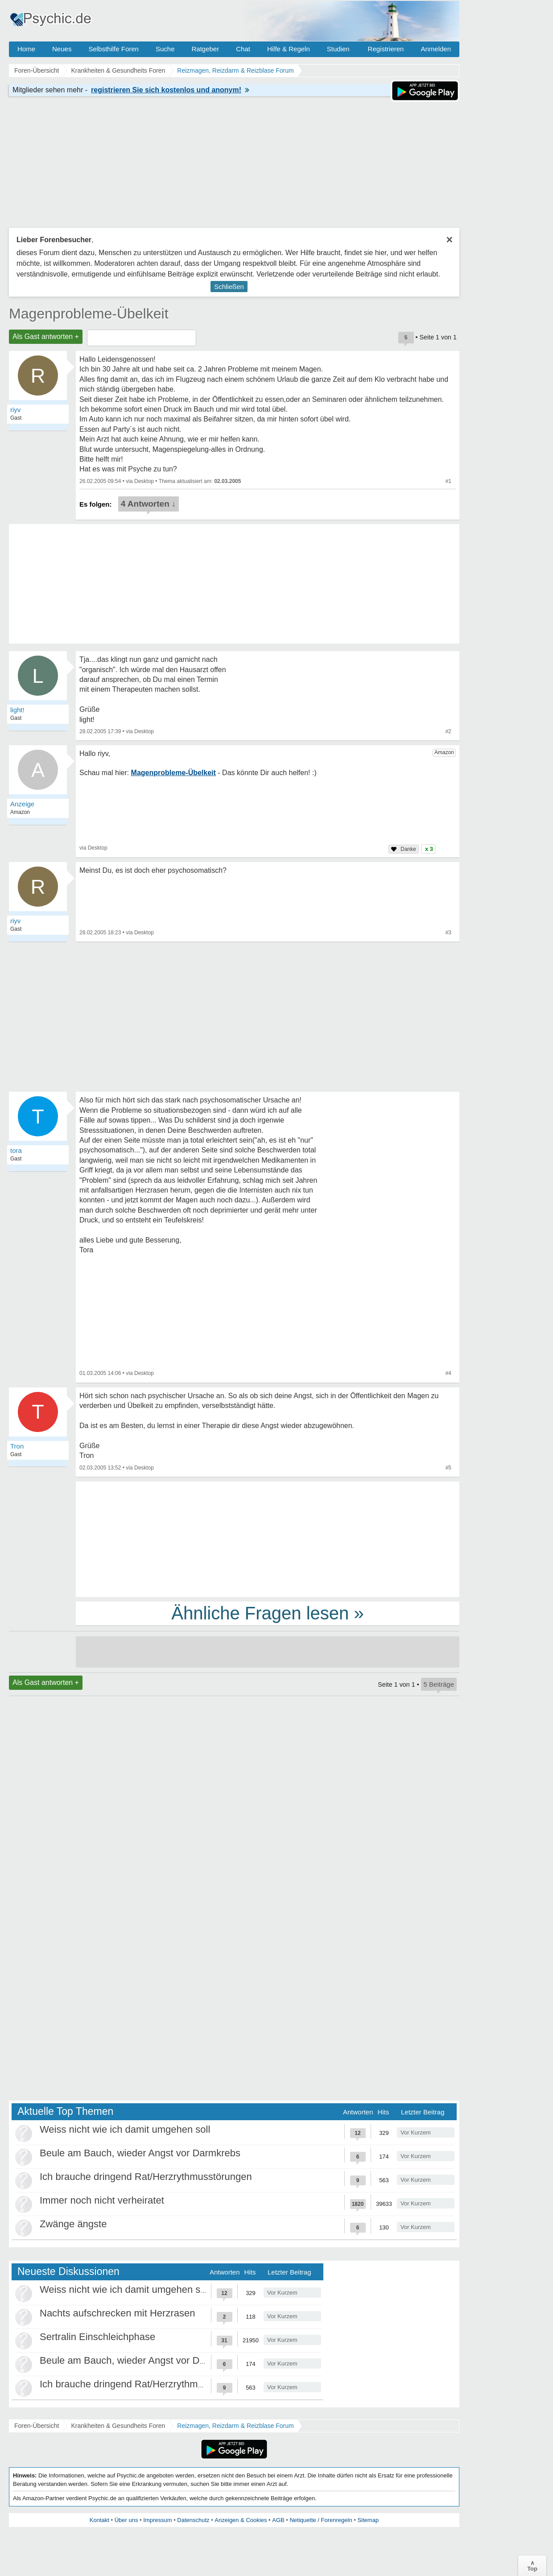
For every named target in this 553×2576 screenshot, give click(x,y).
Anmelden (436, 49)
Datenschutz (193, 2520)
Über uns (126, 2520)
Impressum (157, 2520)
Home (26, 49)
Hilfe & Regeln (288, 49)
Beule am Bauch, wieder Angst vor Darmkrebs (140, 2153)
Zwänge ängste (73, 2223)
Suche (165, 49)
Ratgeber (205, 49)
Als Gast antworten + (45, 336)
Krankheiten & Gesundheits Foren (118, 2425)
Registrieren (386, 49)
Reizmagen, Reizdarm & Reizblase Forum (235, 2425)
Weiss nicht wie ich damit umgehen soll (125, 2129)
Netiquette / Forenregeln (320, 2520)
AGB (278, 2520)
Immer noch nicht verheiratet (102, 2200)
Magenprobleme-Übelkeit (89, 313)
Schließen (229, 286)
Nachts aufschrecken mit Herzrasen (117, 2313)
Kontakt (99, 2520)
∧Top (532, 2565)
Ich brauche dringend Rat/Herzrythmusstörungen (146, 2176)
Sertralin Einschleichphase (97, 2336)
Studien (338, 49)
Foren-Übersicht (36, 2425)
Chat (243, 49)
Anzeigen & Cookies (241, 2520)
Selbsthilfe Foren (113, 49)
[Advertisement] (267, 1538)
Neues (61, 49)
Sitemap (368, 2520)
